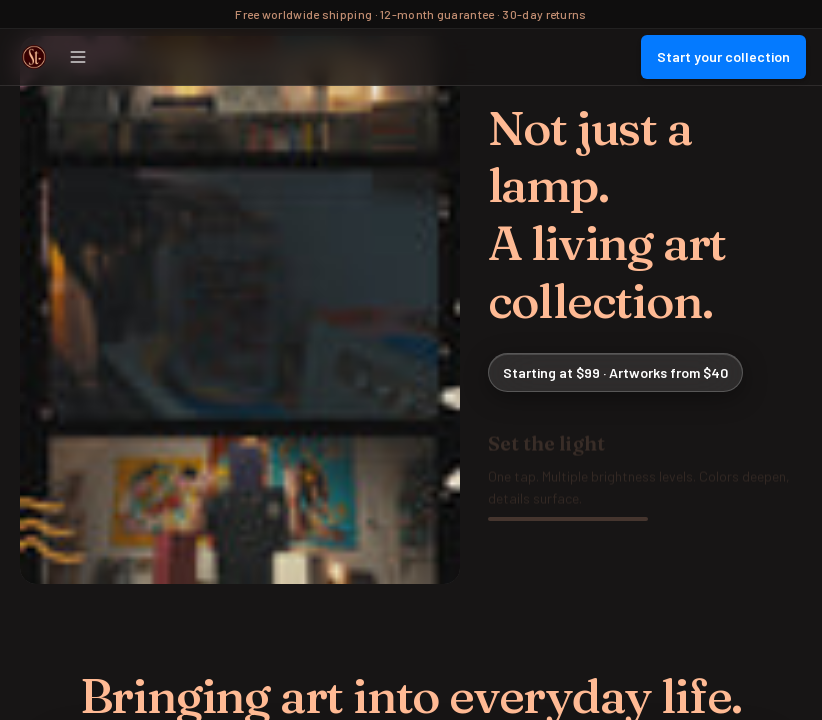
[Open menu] (78, 57)
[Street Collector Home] (34, 57)
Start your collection (723, 56)
